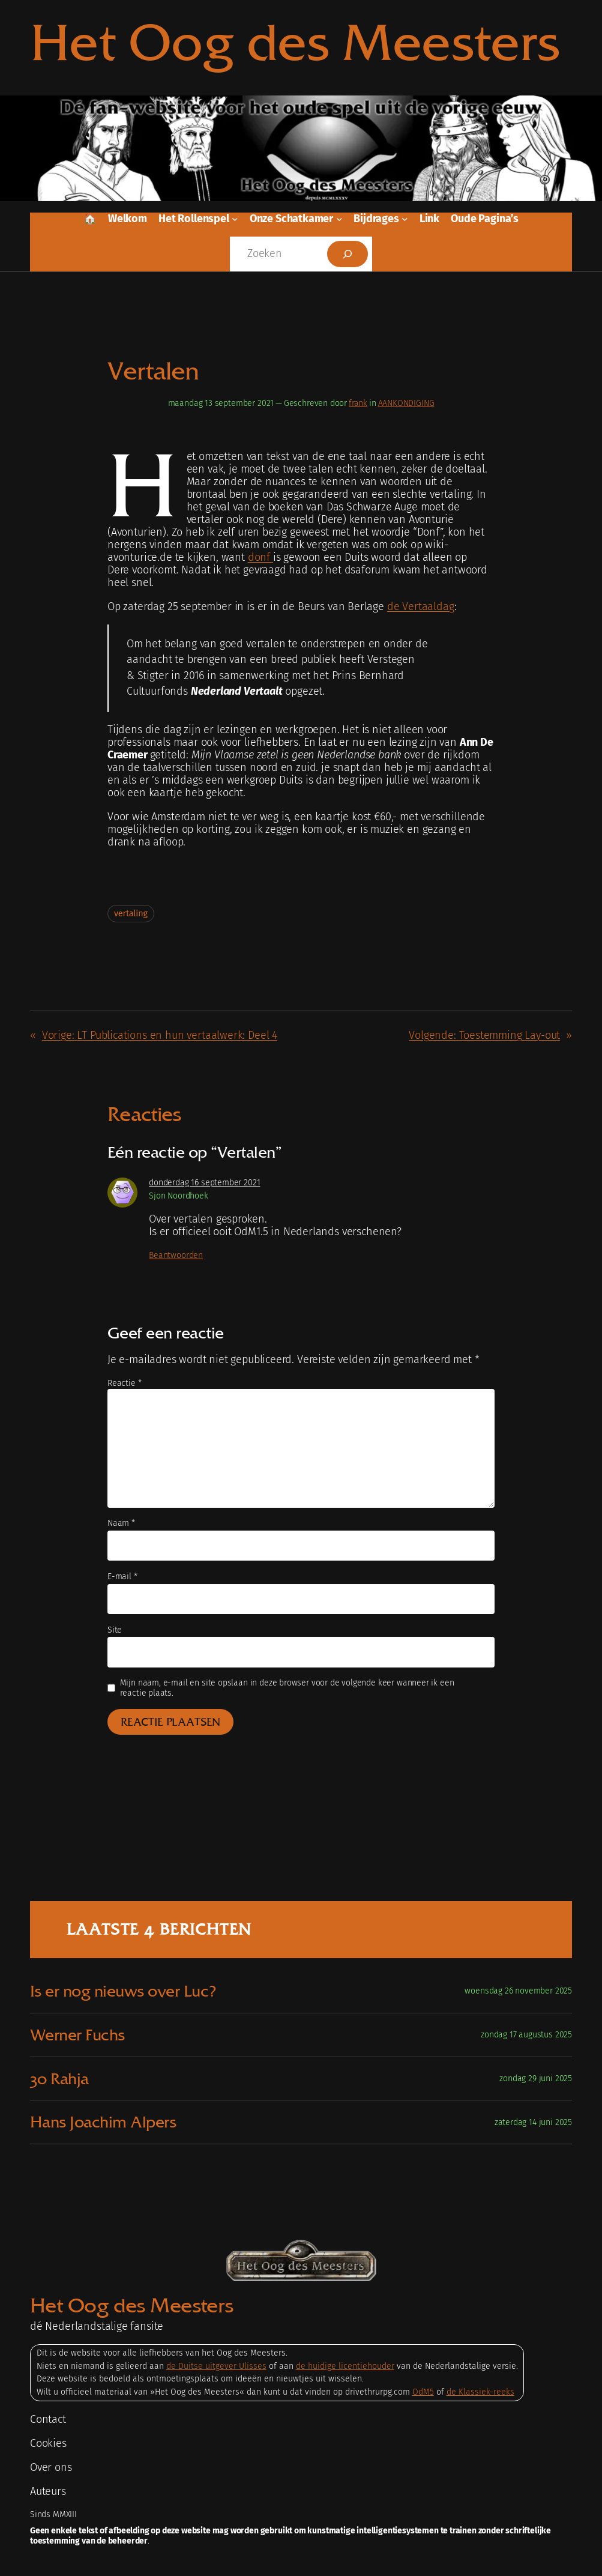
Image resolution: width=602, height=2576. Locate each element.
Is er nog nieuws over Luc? (123, 1991)
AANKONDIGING (406, 403)
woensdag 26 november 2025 (518, 1991)
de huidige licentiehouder (345, 2366)
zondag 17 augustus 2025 (526, 2035)
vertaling (131, 914)
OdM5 (423, 2392)
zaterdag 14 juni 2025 (533, 2122)
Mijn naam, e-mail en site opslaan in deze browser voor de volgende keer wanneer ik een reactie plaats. (287, 1688)
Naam (121, 1523)
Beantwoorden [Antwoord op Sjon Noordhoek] (176, 1255)
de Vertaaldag (420, 606)
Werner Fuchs (77, 2035)
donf (260, 557)
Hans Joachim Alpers (103, 2122)
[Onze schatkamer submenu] (339, 219)
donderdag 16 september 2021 (204, 1183)
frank (358, 403)
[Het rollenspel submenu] (235, 219)
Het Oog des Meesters (295, 42)
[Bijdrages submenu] (405, 219)
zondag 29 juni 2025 (535, 2078)
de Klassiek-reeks (480, 2392)
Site (114, 1630)
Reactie (124, 1383)
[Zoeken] (347, 254)
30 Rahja (59, 2078)
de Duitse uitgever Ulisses (216, 2366)
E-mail (122, 1576)
